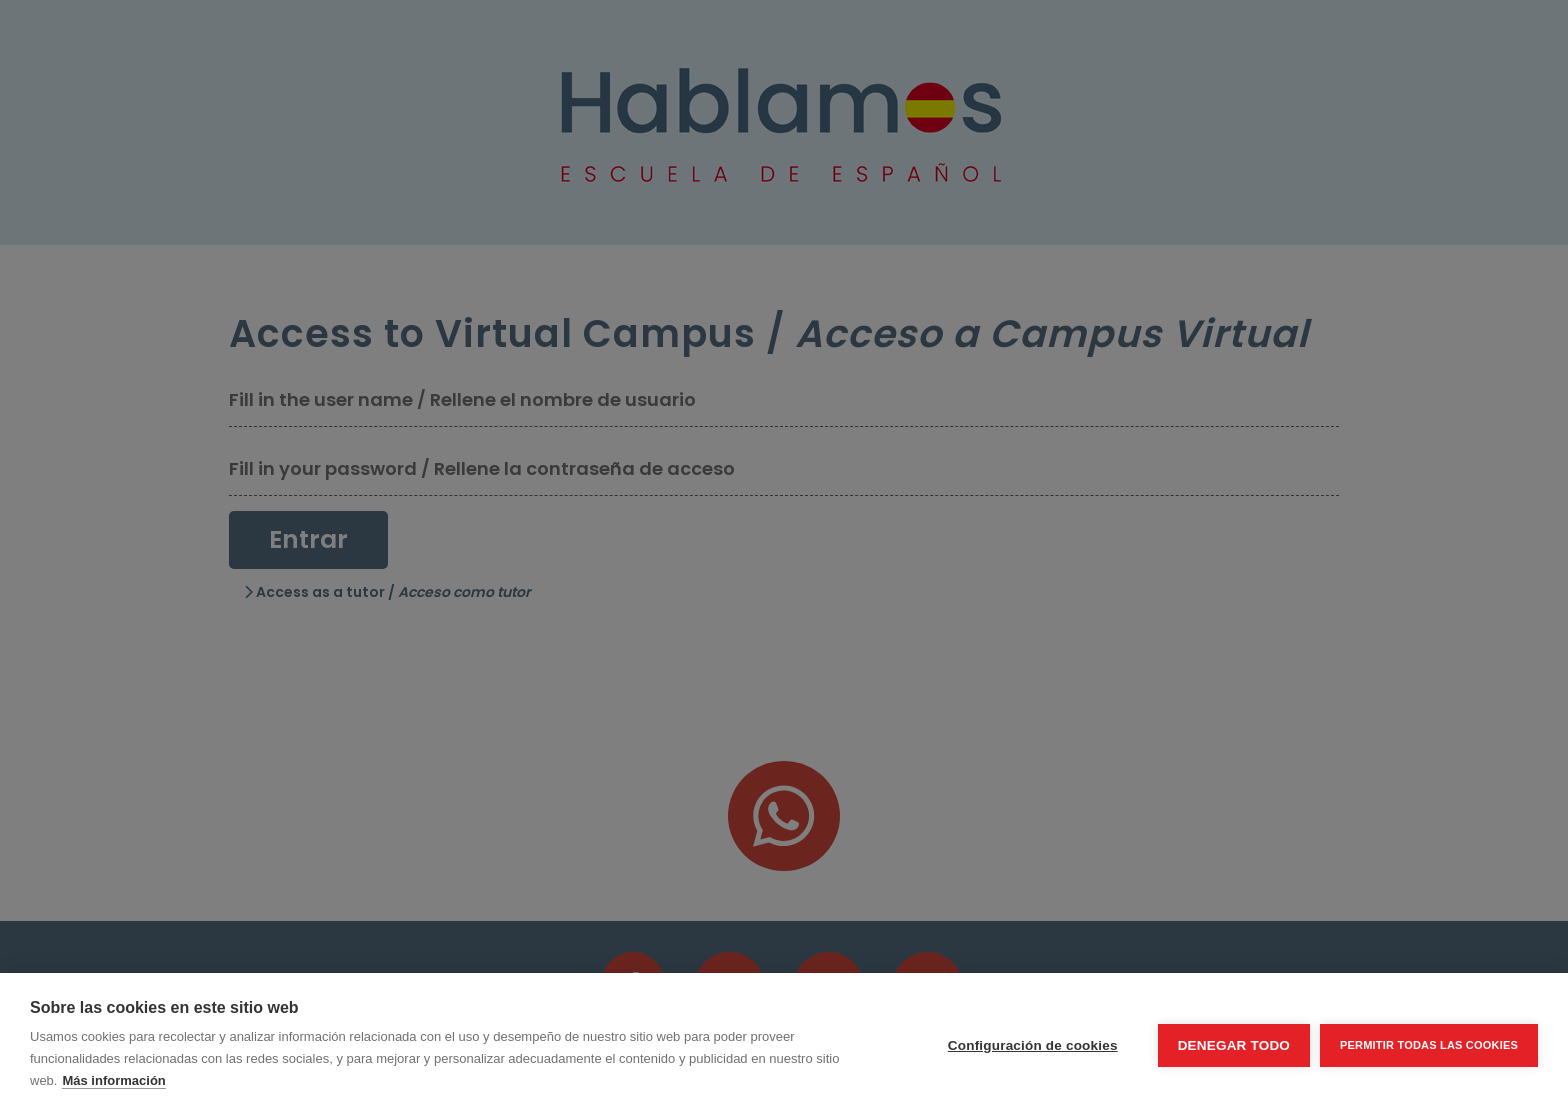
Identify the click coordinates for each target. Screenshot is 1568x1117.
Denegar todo (1234, 1045)
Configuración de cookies (1033, 1045)
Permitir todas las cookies (1429, 1045)
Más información (113, 1080)
